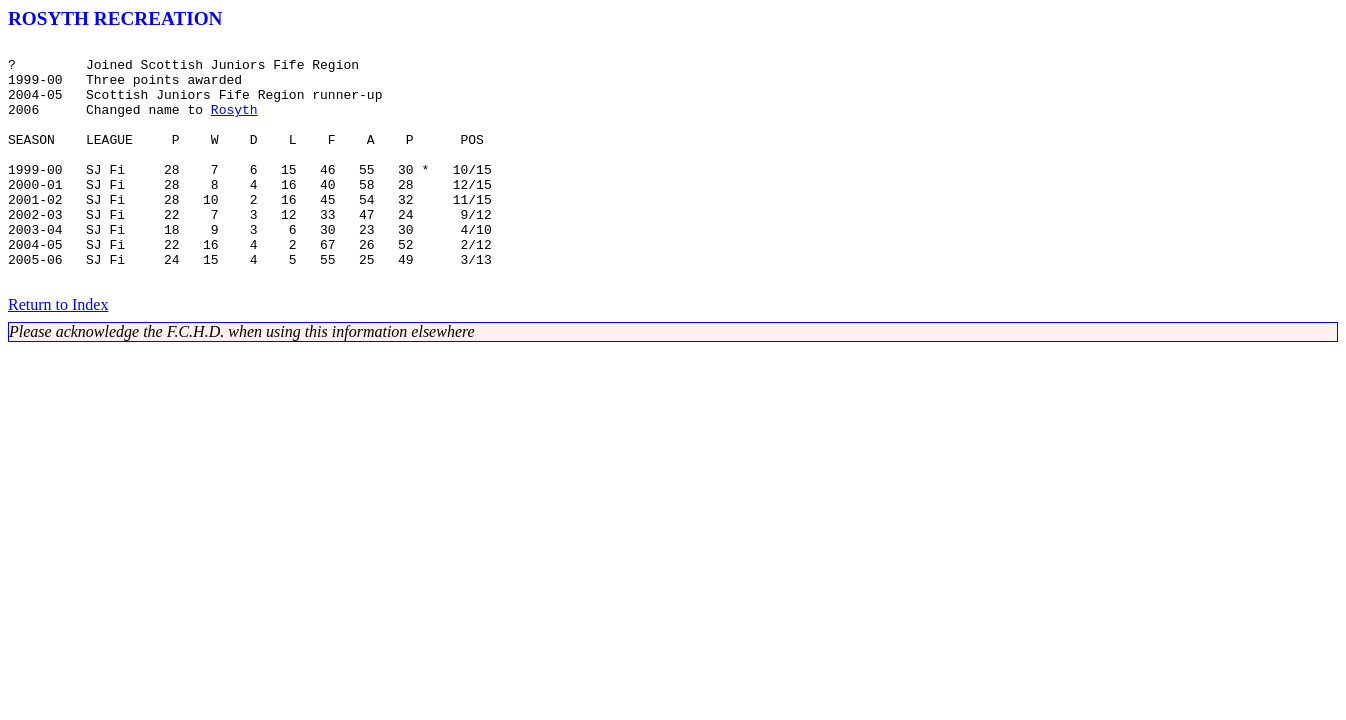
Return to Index (58, 352)
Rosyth (234, 124)
